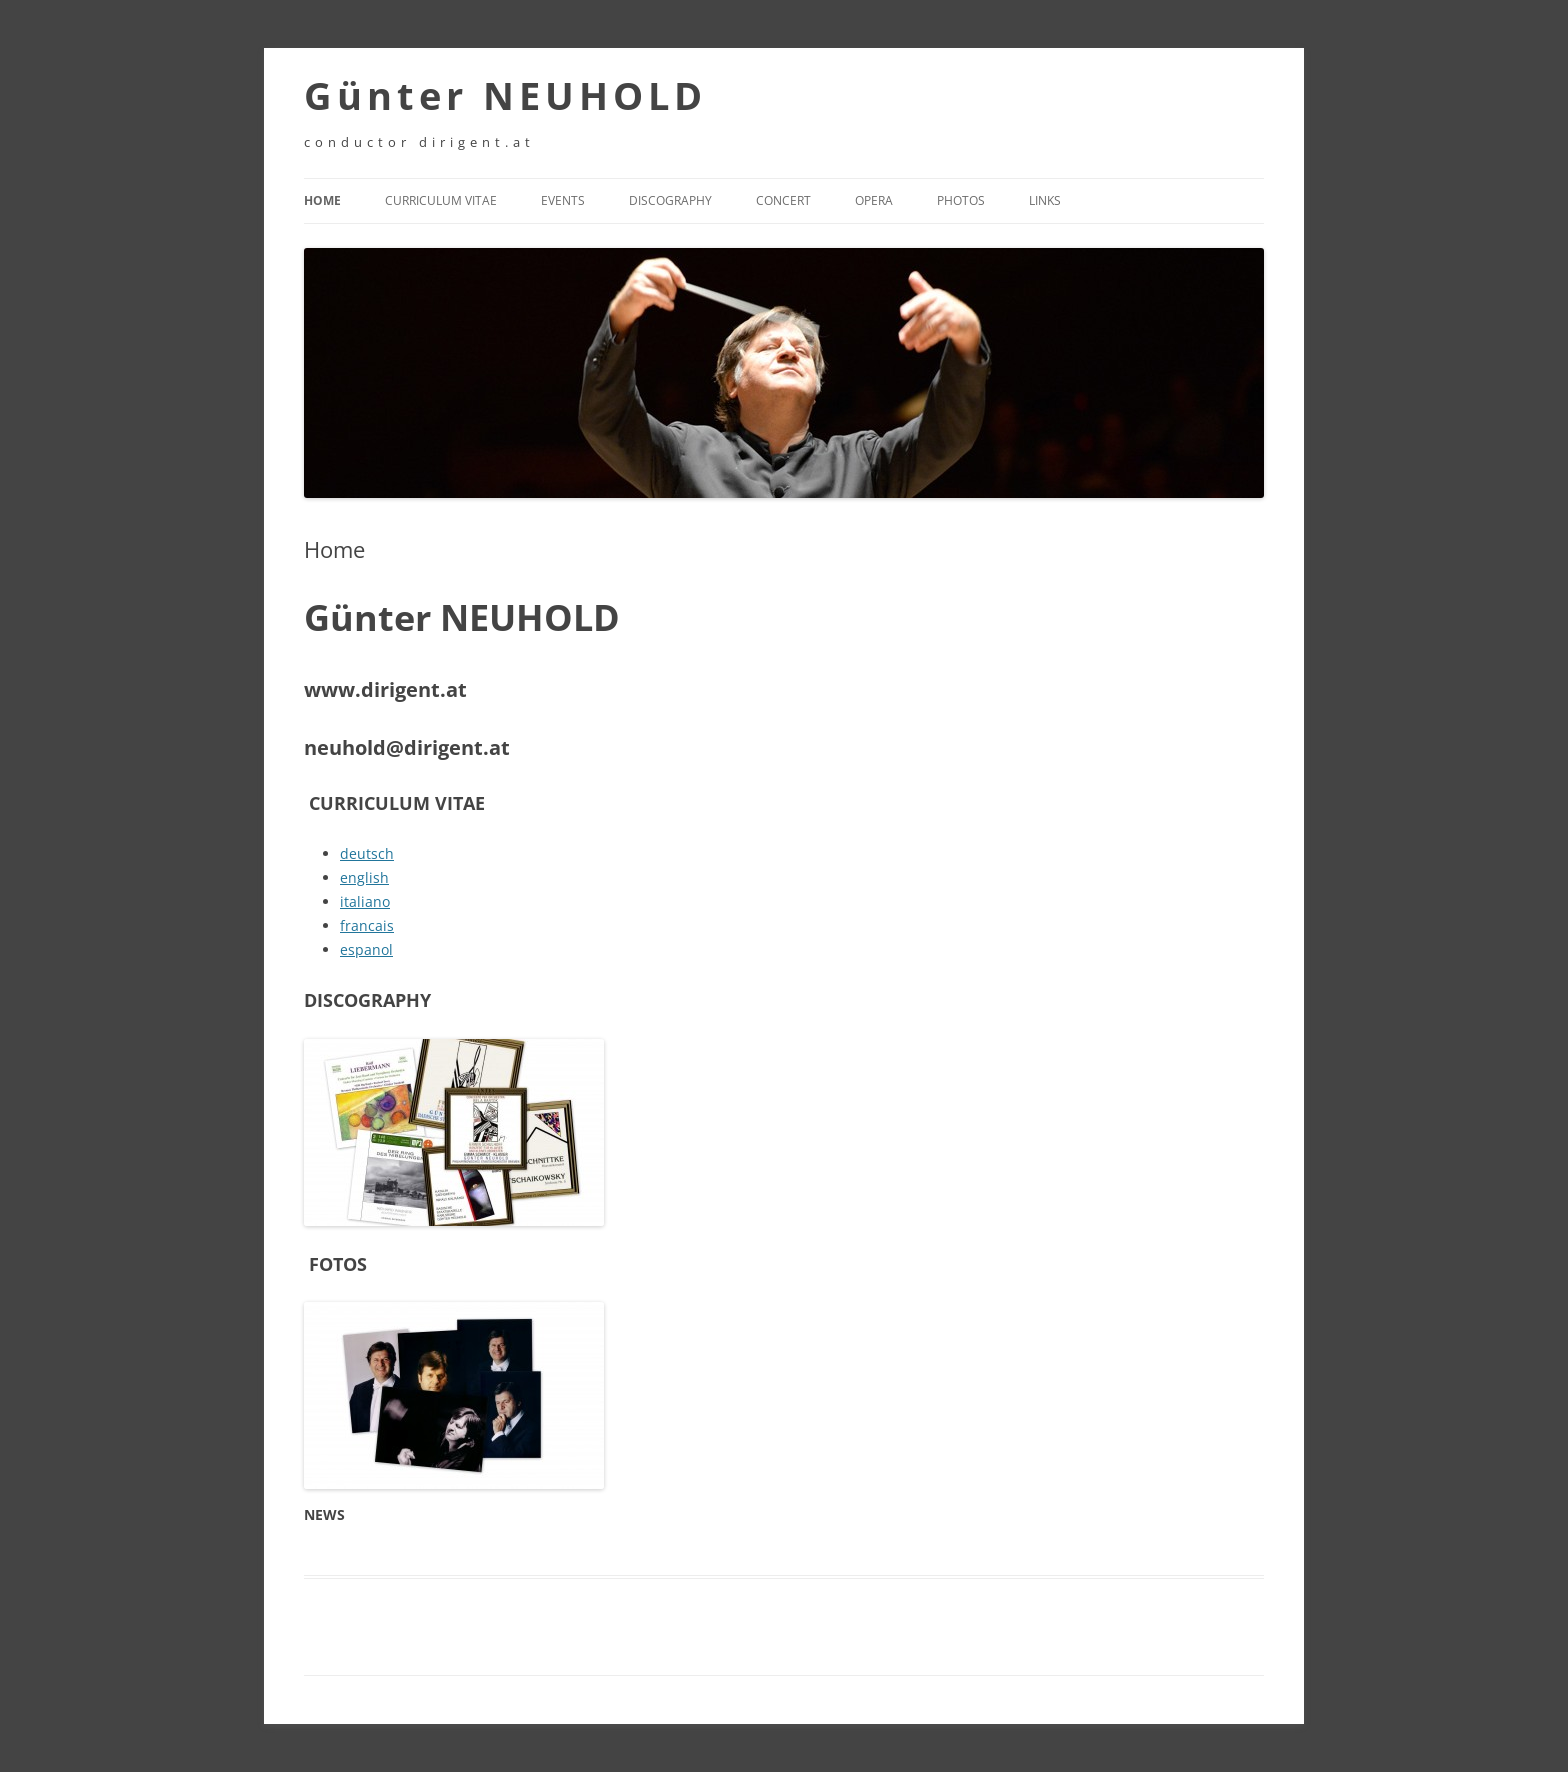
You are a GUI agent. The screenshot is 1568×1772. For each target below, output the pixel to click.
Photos (961, 200)
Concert (783, 200)
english (364, 877)
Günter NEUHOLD (505, 95)
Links (1045, 200)
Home (322, 200)
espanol (366, 949)
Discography (670, 200)
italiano (365, 901)
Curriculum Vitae (441, 200)
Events (563, 200)
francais (367, 925)
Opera (874, 200)
